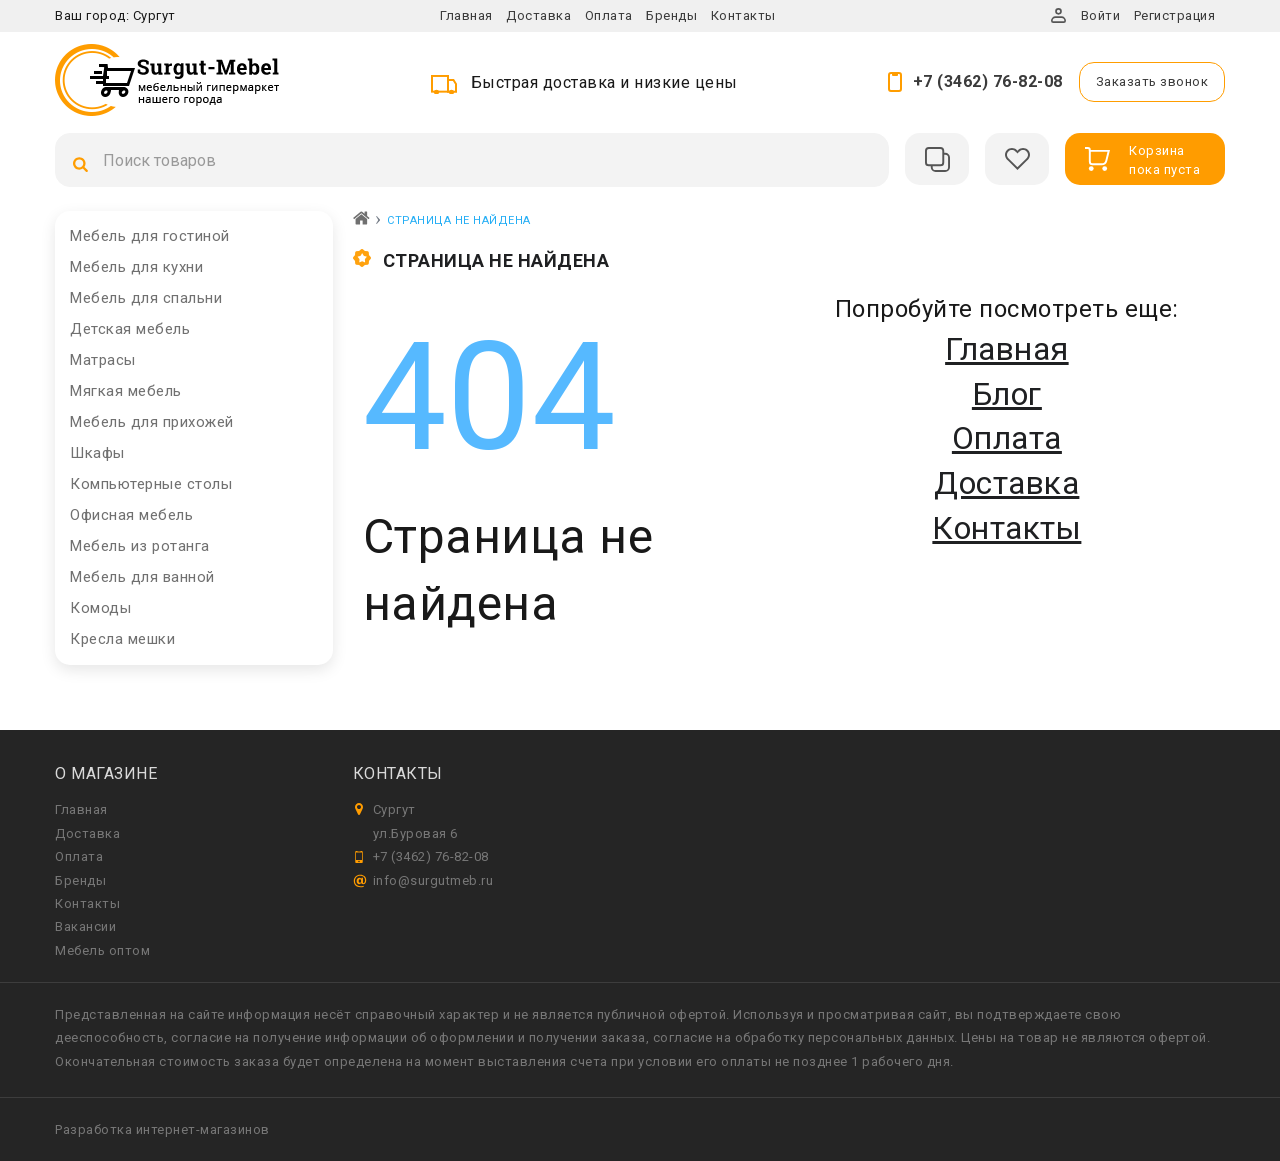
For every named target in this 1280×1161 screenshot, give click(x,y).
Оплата (609, 15)
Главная (466, 15)
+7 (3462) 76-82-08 (988, 81)
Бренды (671, 15)
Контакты (743, 15)
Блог (1007, 394)
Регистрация (1175, 15)
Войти (1101, 15)
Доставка (538, 15)
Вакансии (85, 926)
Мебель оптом (102, 950)
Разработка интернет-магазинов (162, 1129)
